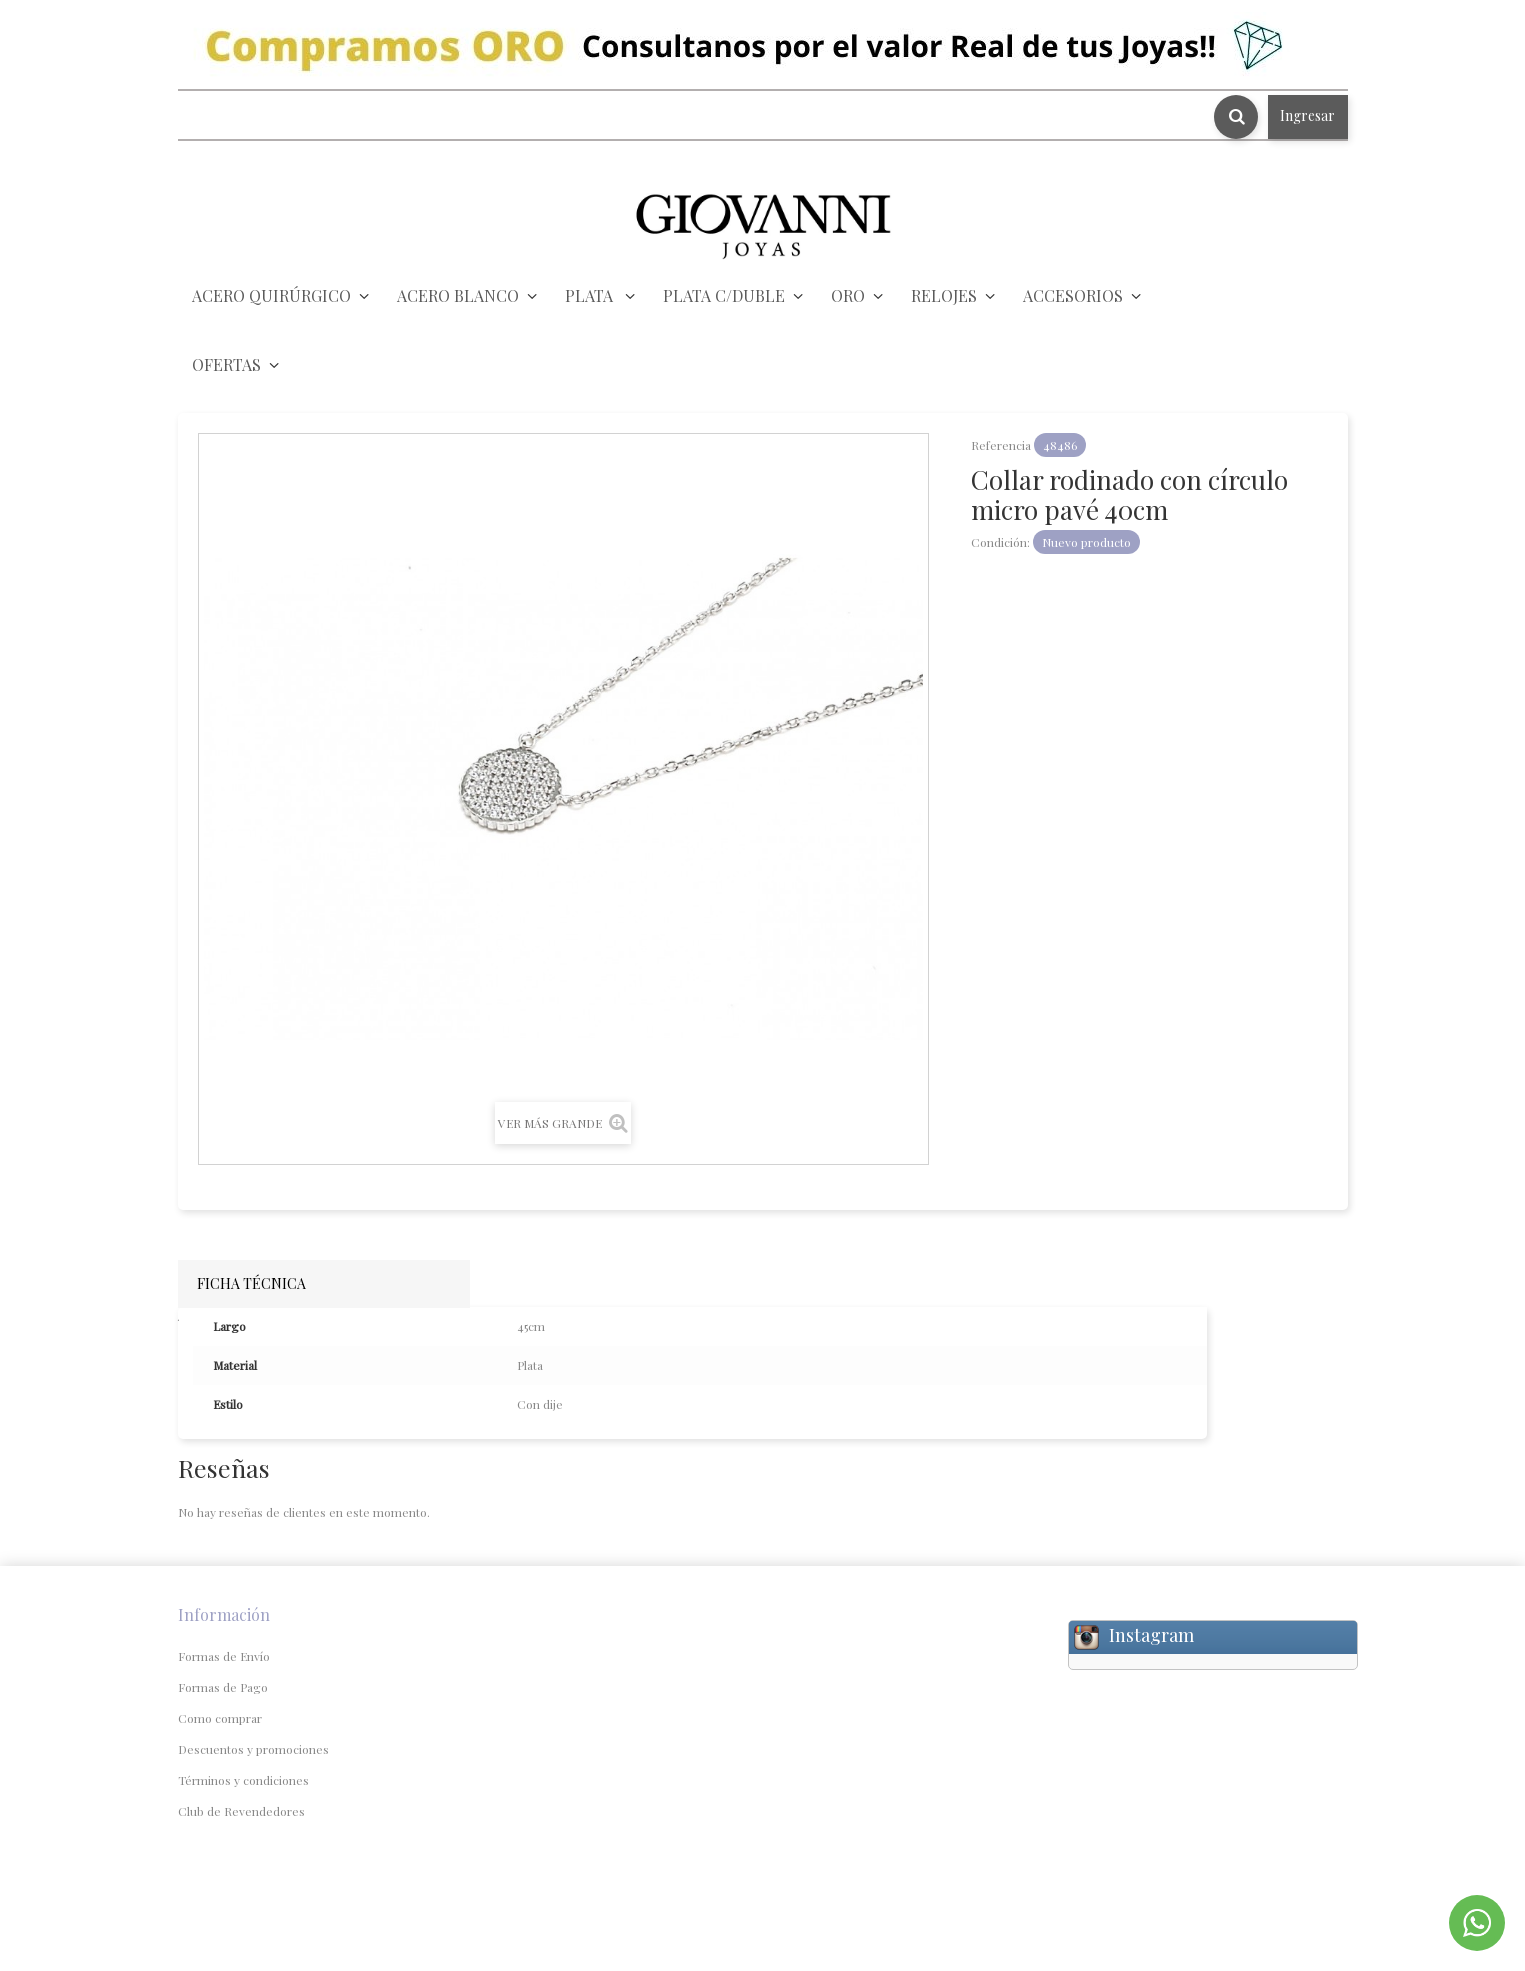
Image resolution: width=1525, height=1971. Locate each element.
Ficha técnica (251, 1283)
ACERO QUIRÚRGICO (271, 295)
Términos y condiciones (243, 1780)
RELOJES (944, 295)
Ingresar (1307, 115)
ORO (848, 295)
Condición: (1000, 542)
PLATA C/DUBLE (724, 295)
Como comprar (220, 1718)
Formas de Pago (223, 1687)
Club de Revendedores (241, 1811)
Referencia (1001, 445)
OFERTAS (226, 364)
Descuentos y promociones (253, 1749)
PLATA (591, 295)
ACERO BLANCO (458, 295)
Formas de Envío (224, 1656)
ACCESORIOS (1073, 295)
